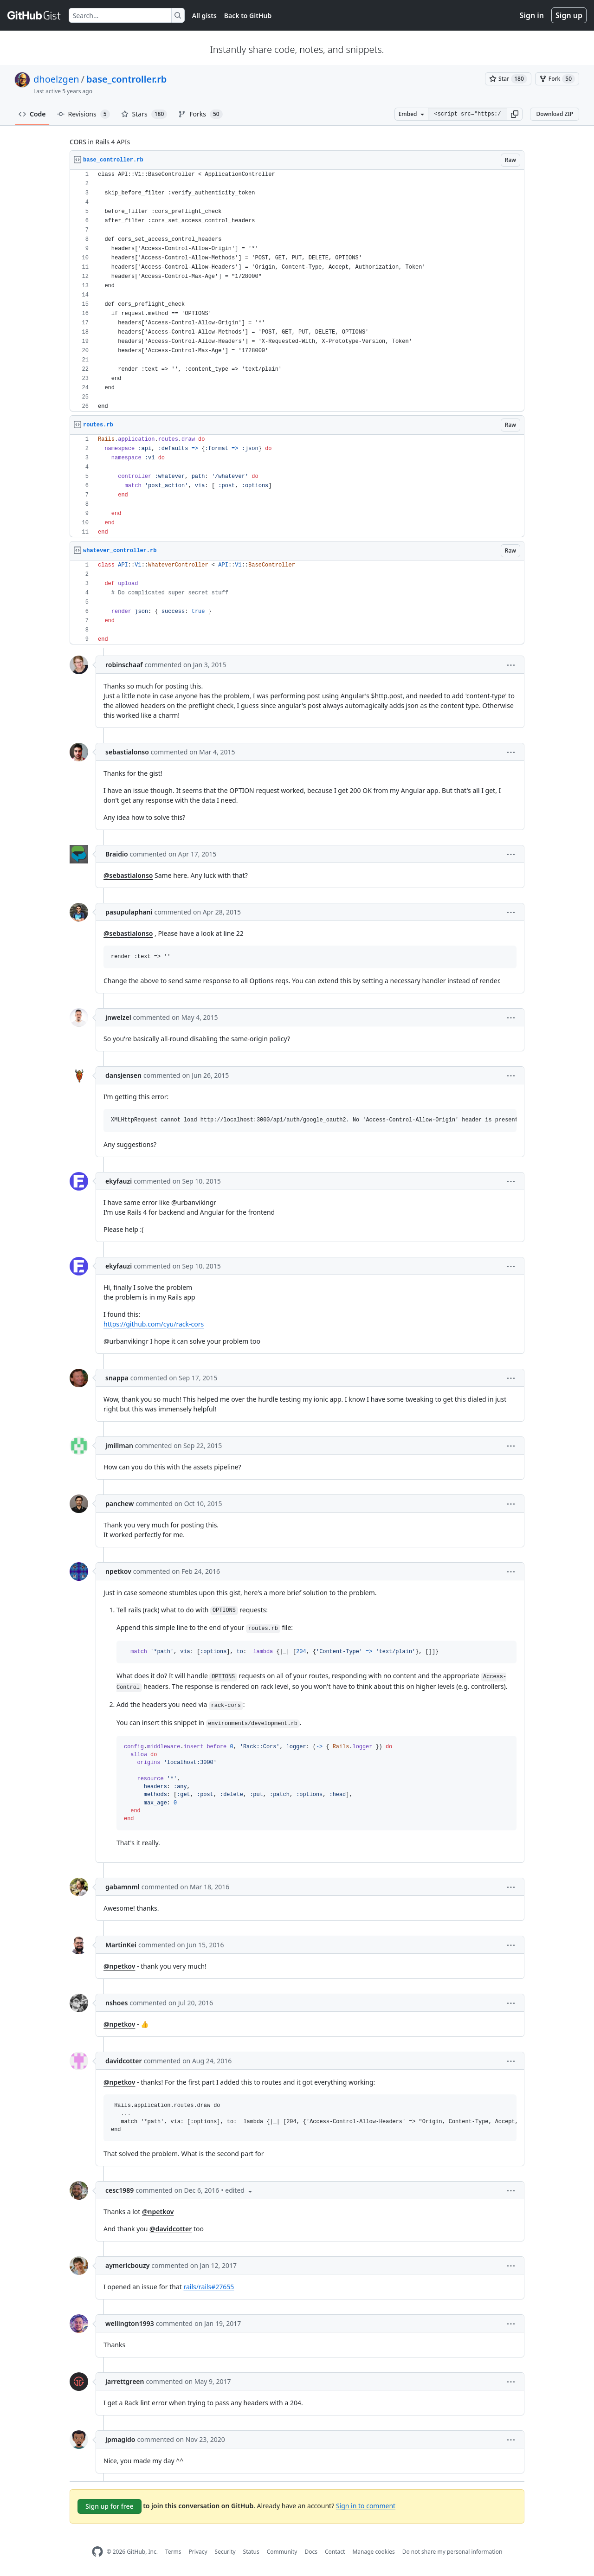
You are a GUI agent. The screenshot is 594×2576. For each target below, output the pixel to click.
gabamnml (122, 1886)
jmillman (119, 1445)
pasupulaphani (128, 912)
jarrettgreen (124, 2381)
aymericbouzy (127, 2265)
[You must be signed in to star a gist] (508, 78)
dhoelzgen (56, 79)
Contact (335, 2552)
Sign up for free (109, 2506)
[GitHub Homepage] (97, 2551)
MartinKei (120, 1944)
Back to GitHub (247, 15)
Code (32, 113)
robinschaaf (124, 664)
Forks (200, 114)
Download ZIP (554, 114)
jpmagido (120, 2439)
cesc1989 (119, 2190)
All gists (204, 15)
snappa (117, 1377)
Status (251, 2552)
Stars (144, 114)
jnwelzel (118, 1017)
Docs (310, 2552)
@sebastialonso (128, 875)
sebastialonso (127, 751)
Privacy (198, 2552)
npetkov (118, 1571)
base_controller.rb (126, 79)
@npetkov (119, 1966)
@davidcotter (170, 2228)
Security (225, 2552)
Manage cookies (373, 2552)
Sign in (532, 15)
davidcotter (123, 2060)
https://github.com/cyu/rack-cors (153, 1324)
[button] (515, 114)
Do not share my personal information (452, 2552)
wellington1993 (129, 2323)
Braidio (116, 854)
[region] (297, 291)
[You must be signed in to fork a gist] (557, 78)
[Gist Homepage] (34, 15)
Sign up (568, 15)
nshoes (116, 2002)
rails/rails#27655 (208, 2286)
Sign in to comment (365, 2505)
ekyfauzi (118, 1181)
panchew (119, 1503)
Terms (173, 2552)
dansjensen (123, 1075)
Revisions (83, 114)
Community (282, 2552)
